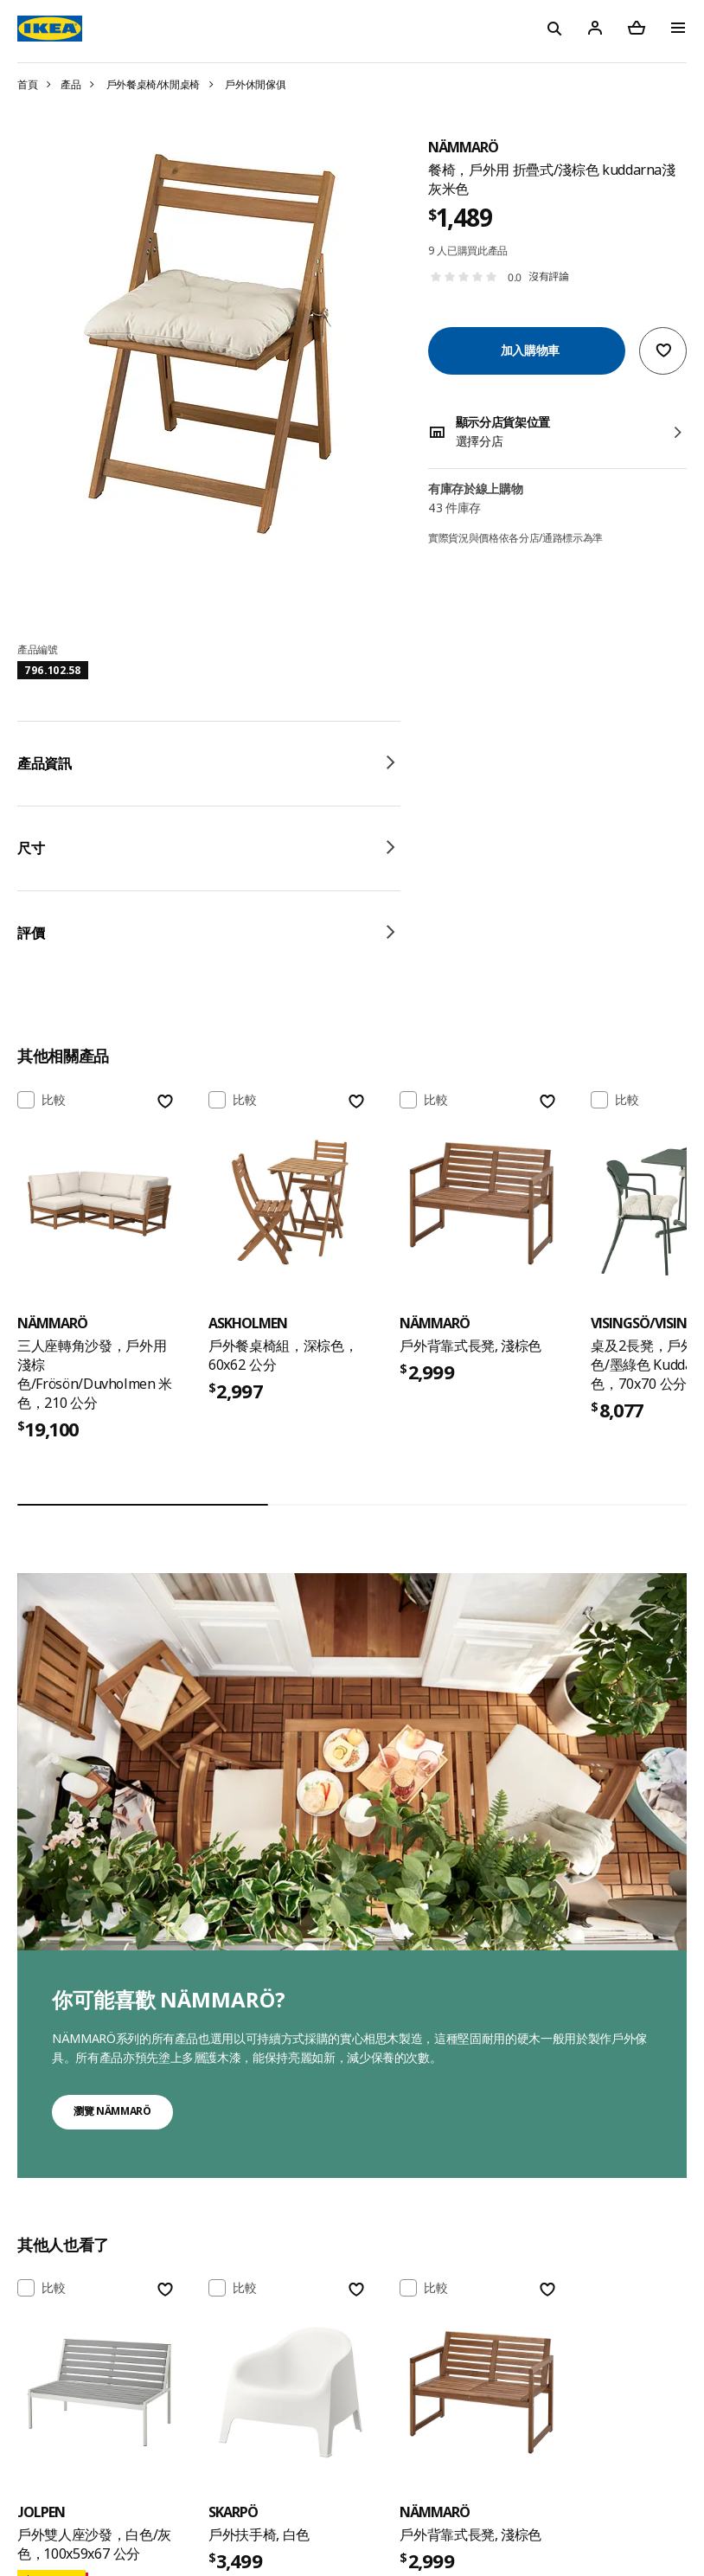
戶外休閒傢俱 (255, 84)
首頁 (27, 84)
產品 (70, 84)
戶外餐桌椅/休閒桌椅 (153, 84)
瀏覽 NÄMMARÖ (112, 2111)
